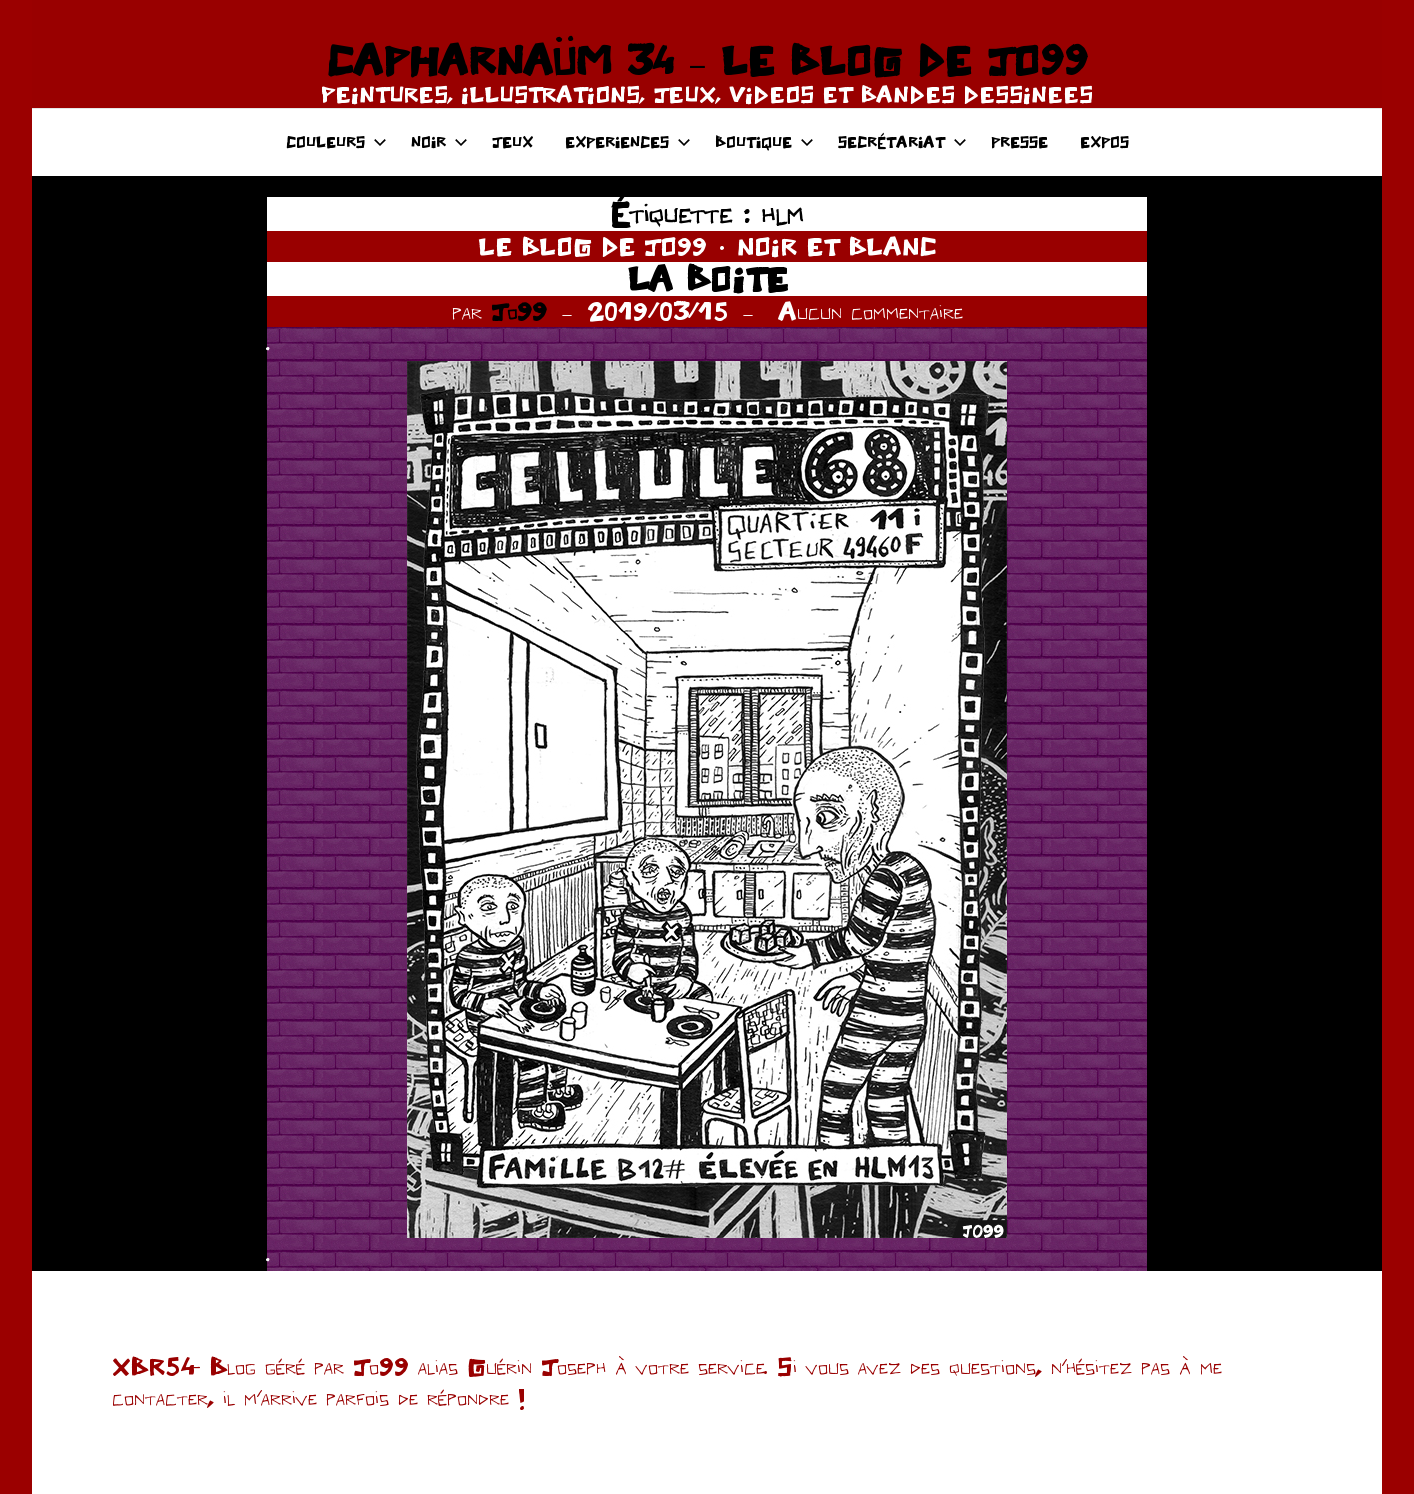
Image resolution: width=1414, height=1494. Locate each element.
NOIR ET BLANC (837, 246)
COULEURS (336, 141)
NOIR (439, 141)
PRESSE (1019, 141)
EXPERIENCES (628, 141)
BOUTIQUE (764, 141)
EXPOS (1104, 141)
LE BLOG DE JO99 (592, 246)
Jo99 (519, 311)
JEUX (512, 141)
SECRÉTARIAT (902, 141)
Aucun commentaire (870, 311)
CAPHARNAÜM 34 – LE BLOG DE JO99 (706, 60)
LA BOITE (707, 278)
